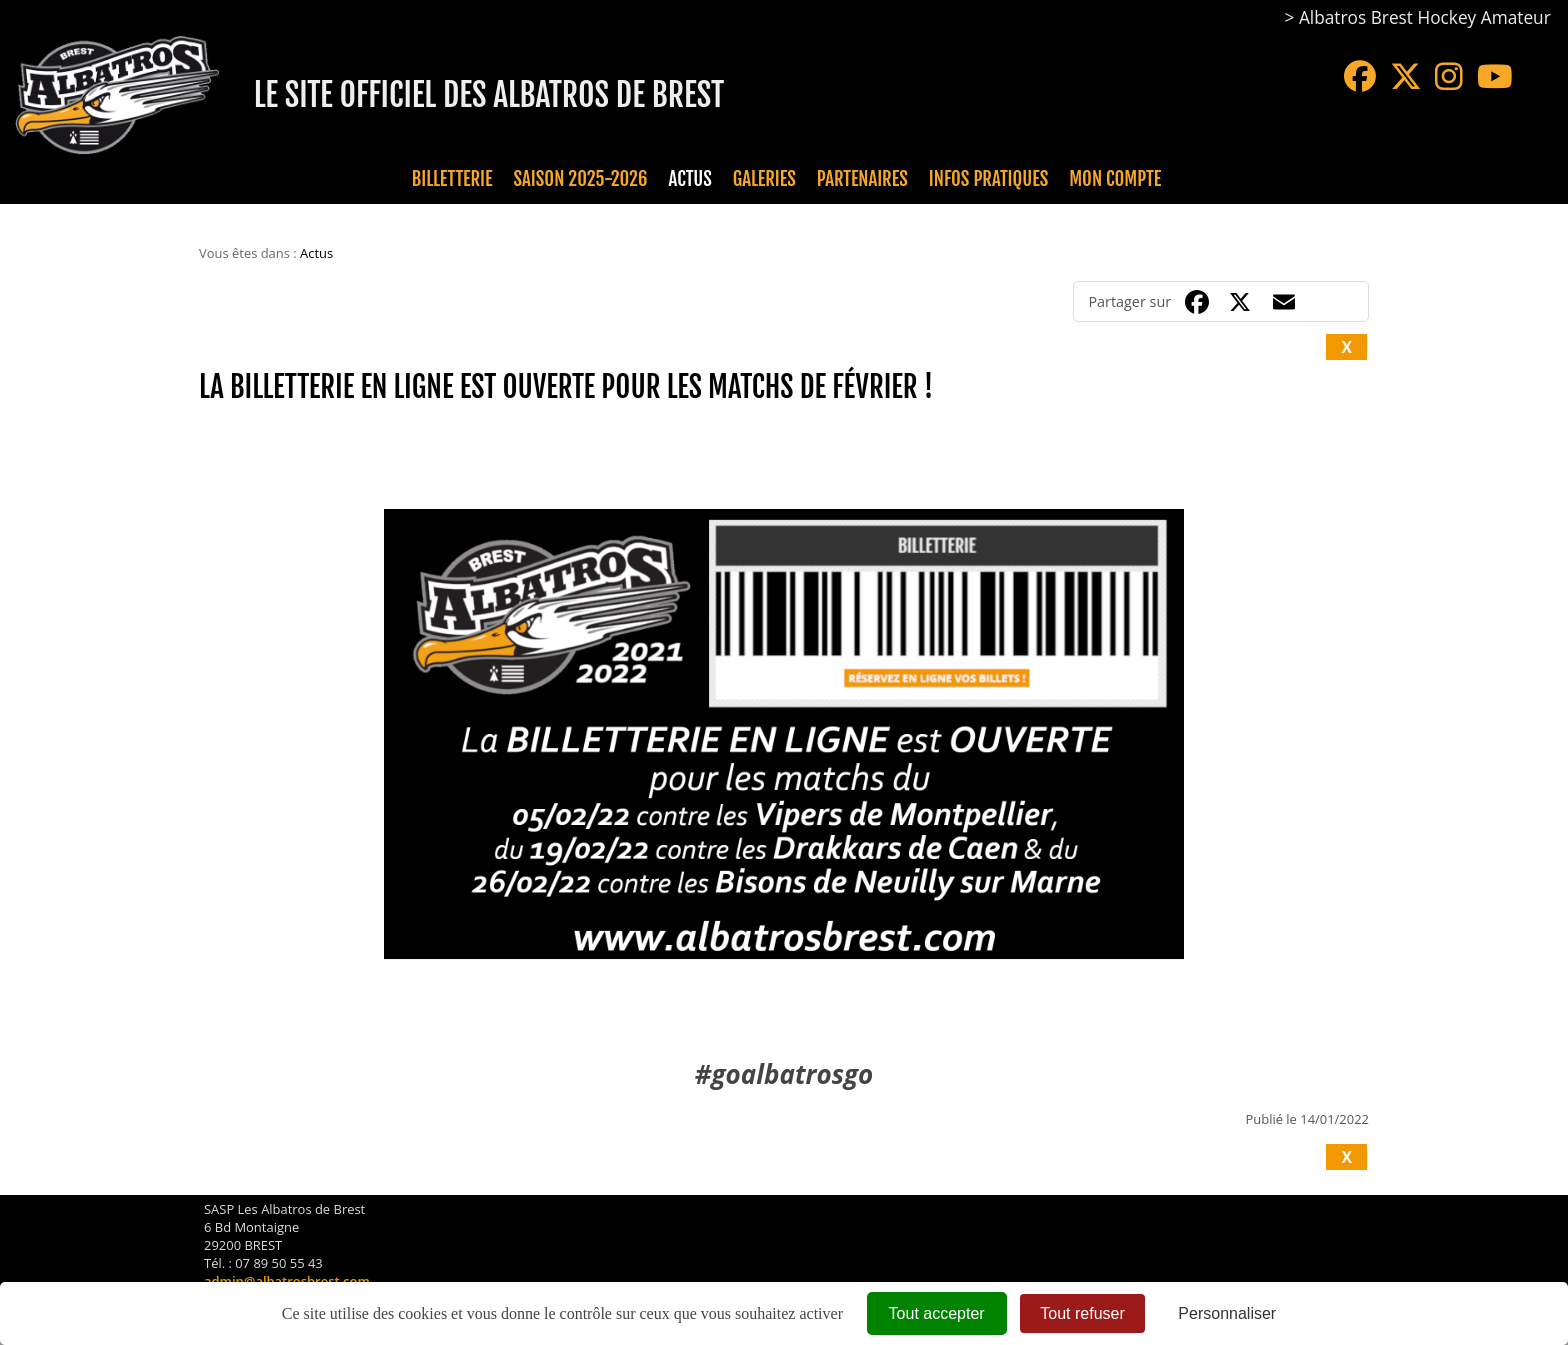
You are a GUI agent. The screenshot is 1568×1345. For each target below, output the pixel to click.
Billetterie (452, 179)
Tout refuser (1082, 1313)
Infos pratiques (988, 179)
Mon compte (1115, 179)
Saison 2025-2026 (581, 179)
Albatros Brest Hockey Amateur (1425, 17)
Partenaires (862, 179)
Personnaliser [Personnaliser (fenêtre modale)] (1227, 1313)
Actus (689, 179)
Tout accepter (937, 1313)
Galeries (764, 179)
